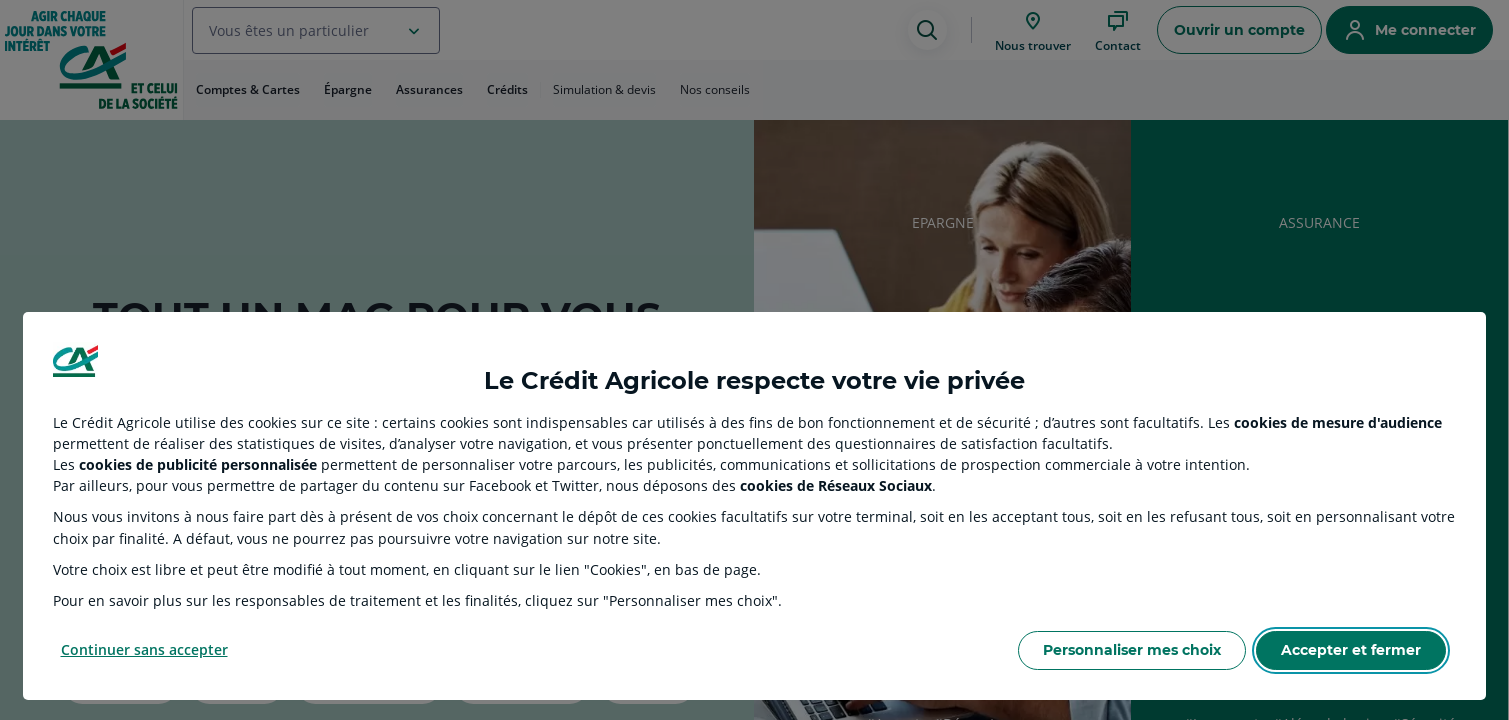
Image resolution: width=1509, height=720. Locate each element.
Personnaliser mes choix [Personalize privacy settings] (1132, 650)
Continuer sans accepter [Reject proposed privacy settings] (144, 649)
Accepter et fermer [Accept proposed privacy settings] (1351, 650)
